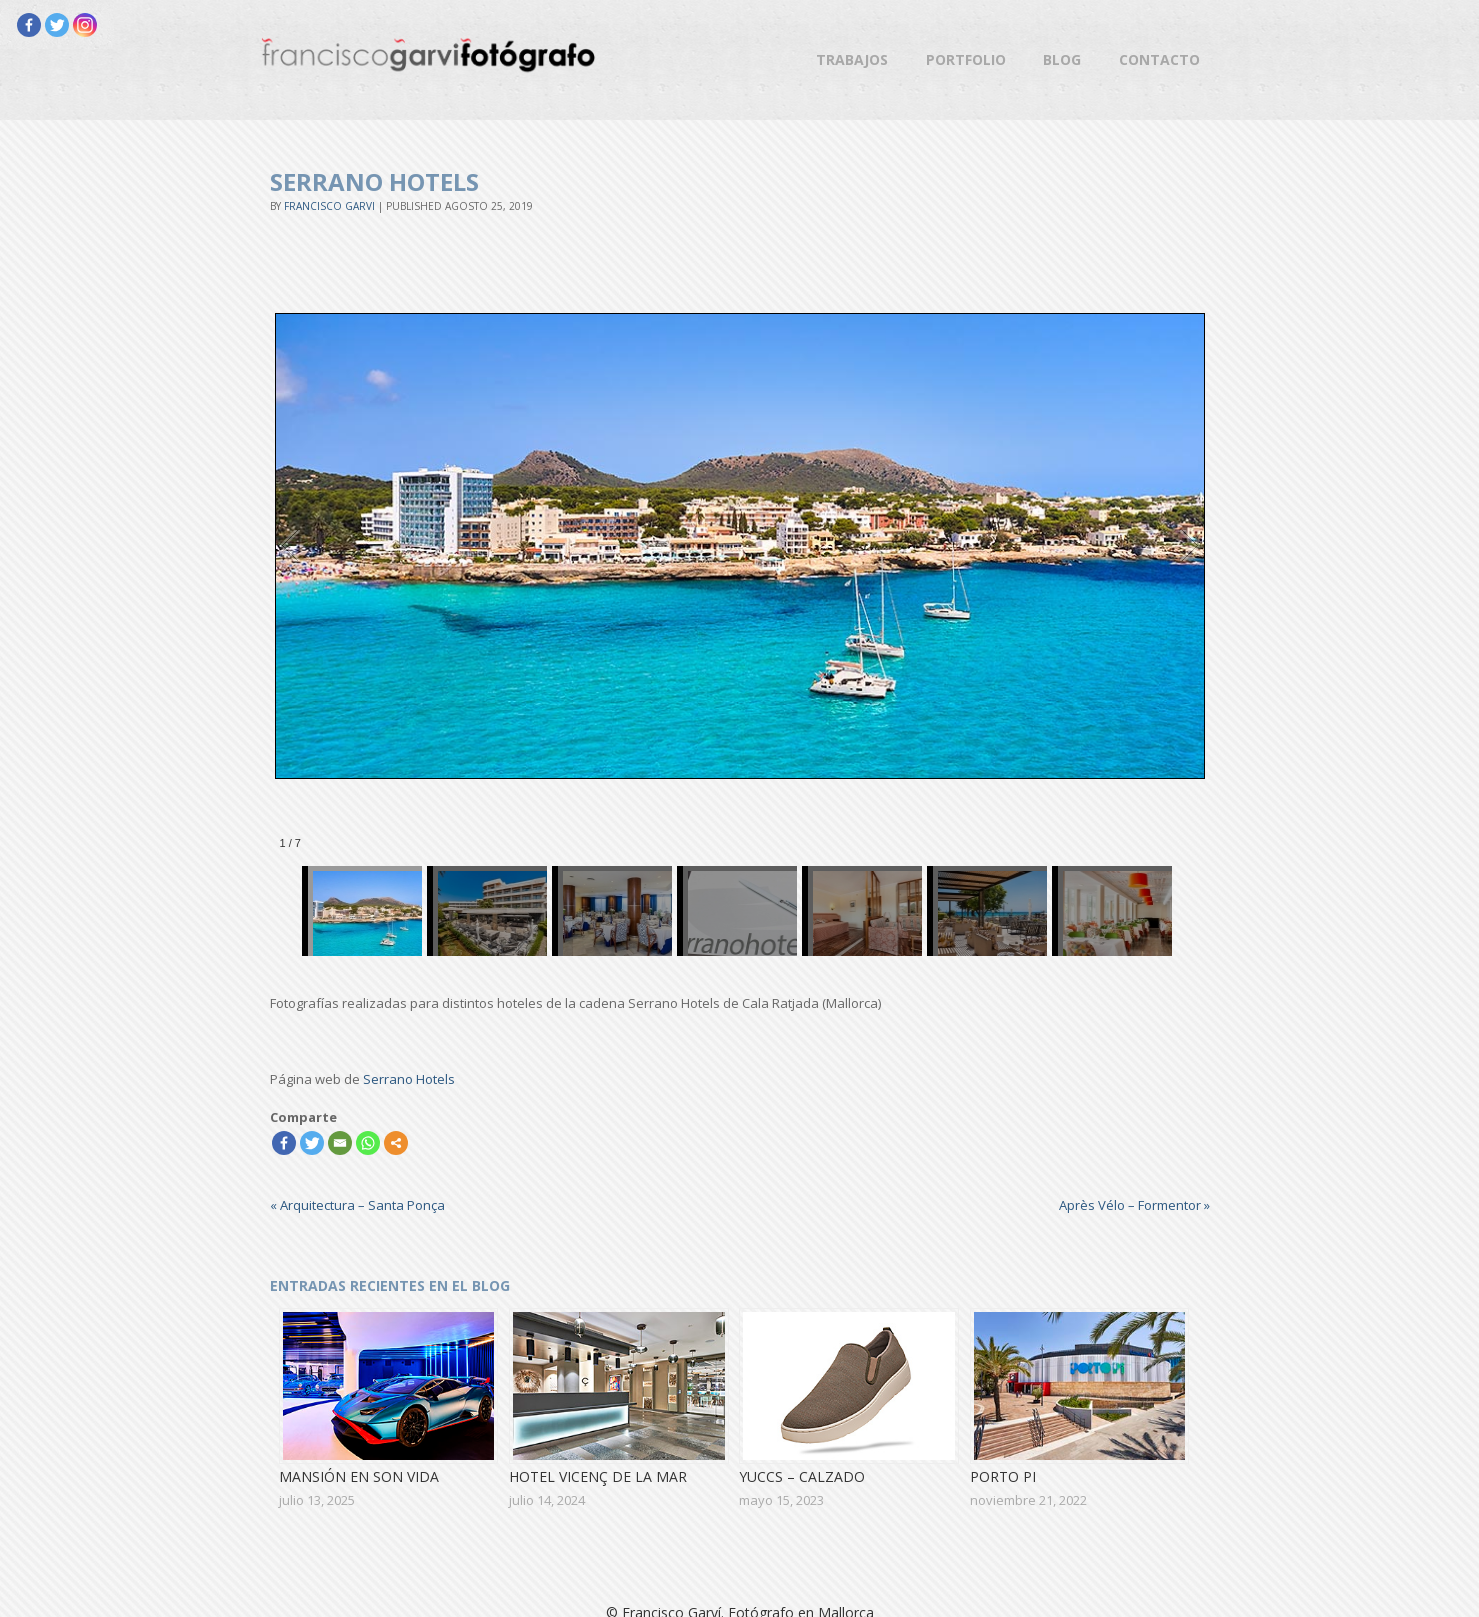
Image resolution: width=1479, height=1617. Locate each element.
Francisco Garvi (329, 206)
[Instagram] (85, 25)
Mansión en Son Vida (359, 1476)
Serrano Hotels (409, 1079)
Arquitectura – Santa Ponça (357, 1205)
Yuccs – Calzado (802, 1476)
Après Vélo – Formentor (1134, 1205)
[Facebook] (29, 25)
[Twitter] (57, 25)
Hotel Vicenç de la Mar (598, 1476)
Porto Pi (1003, 1476)
